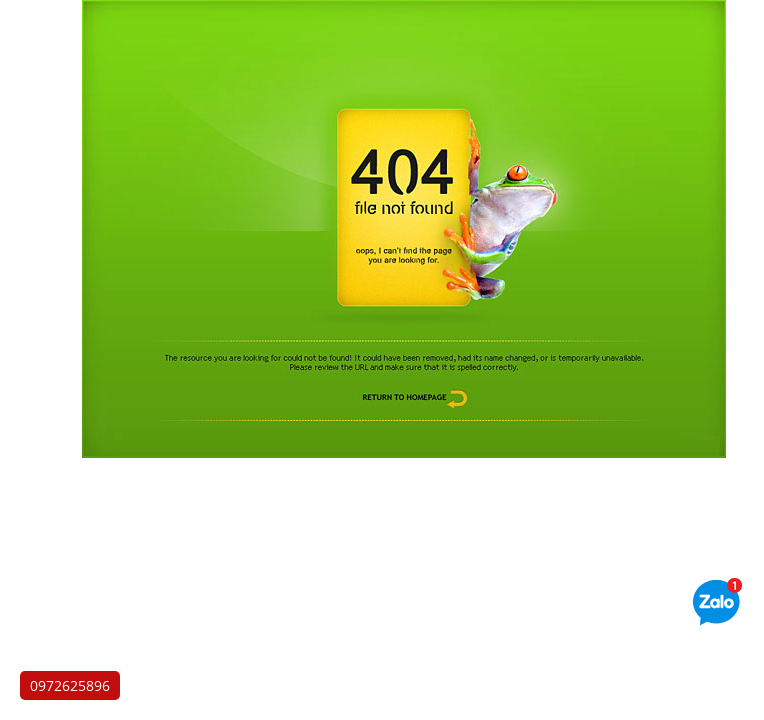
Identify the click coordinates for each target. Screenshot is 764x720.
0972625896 (70, 685)
